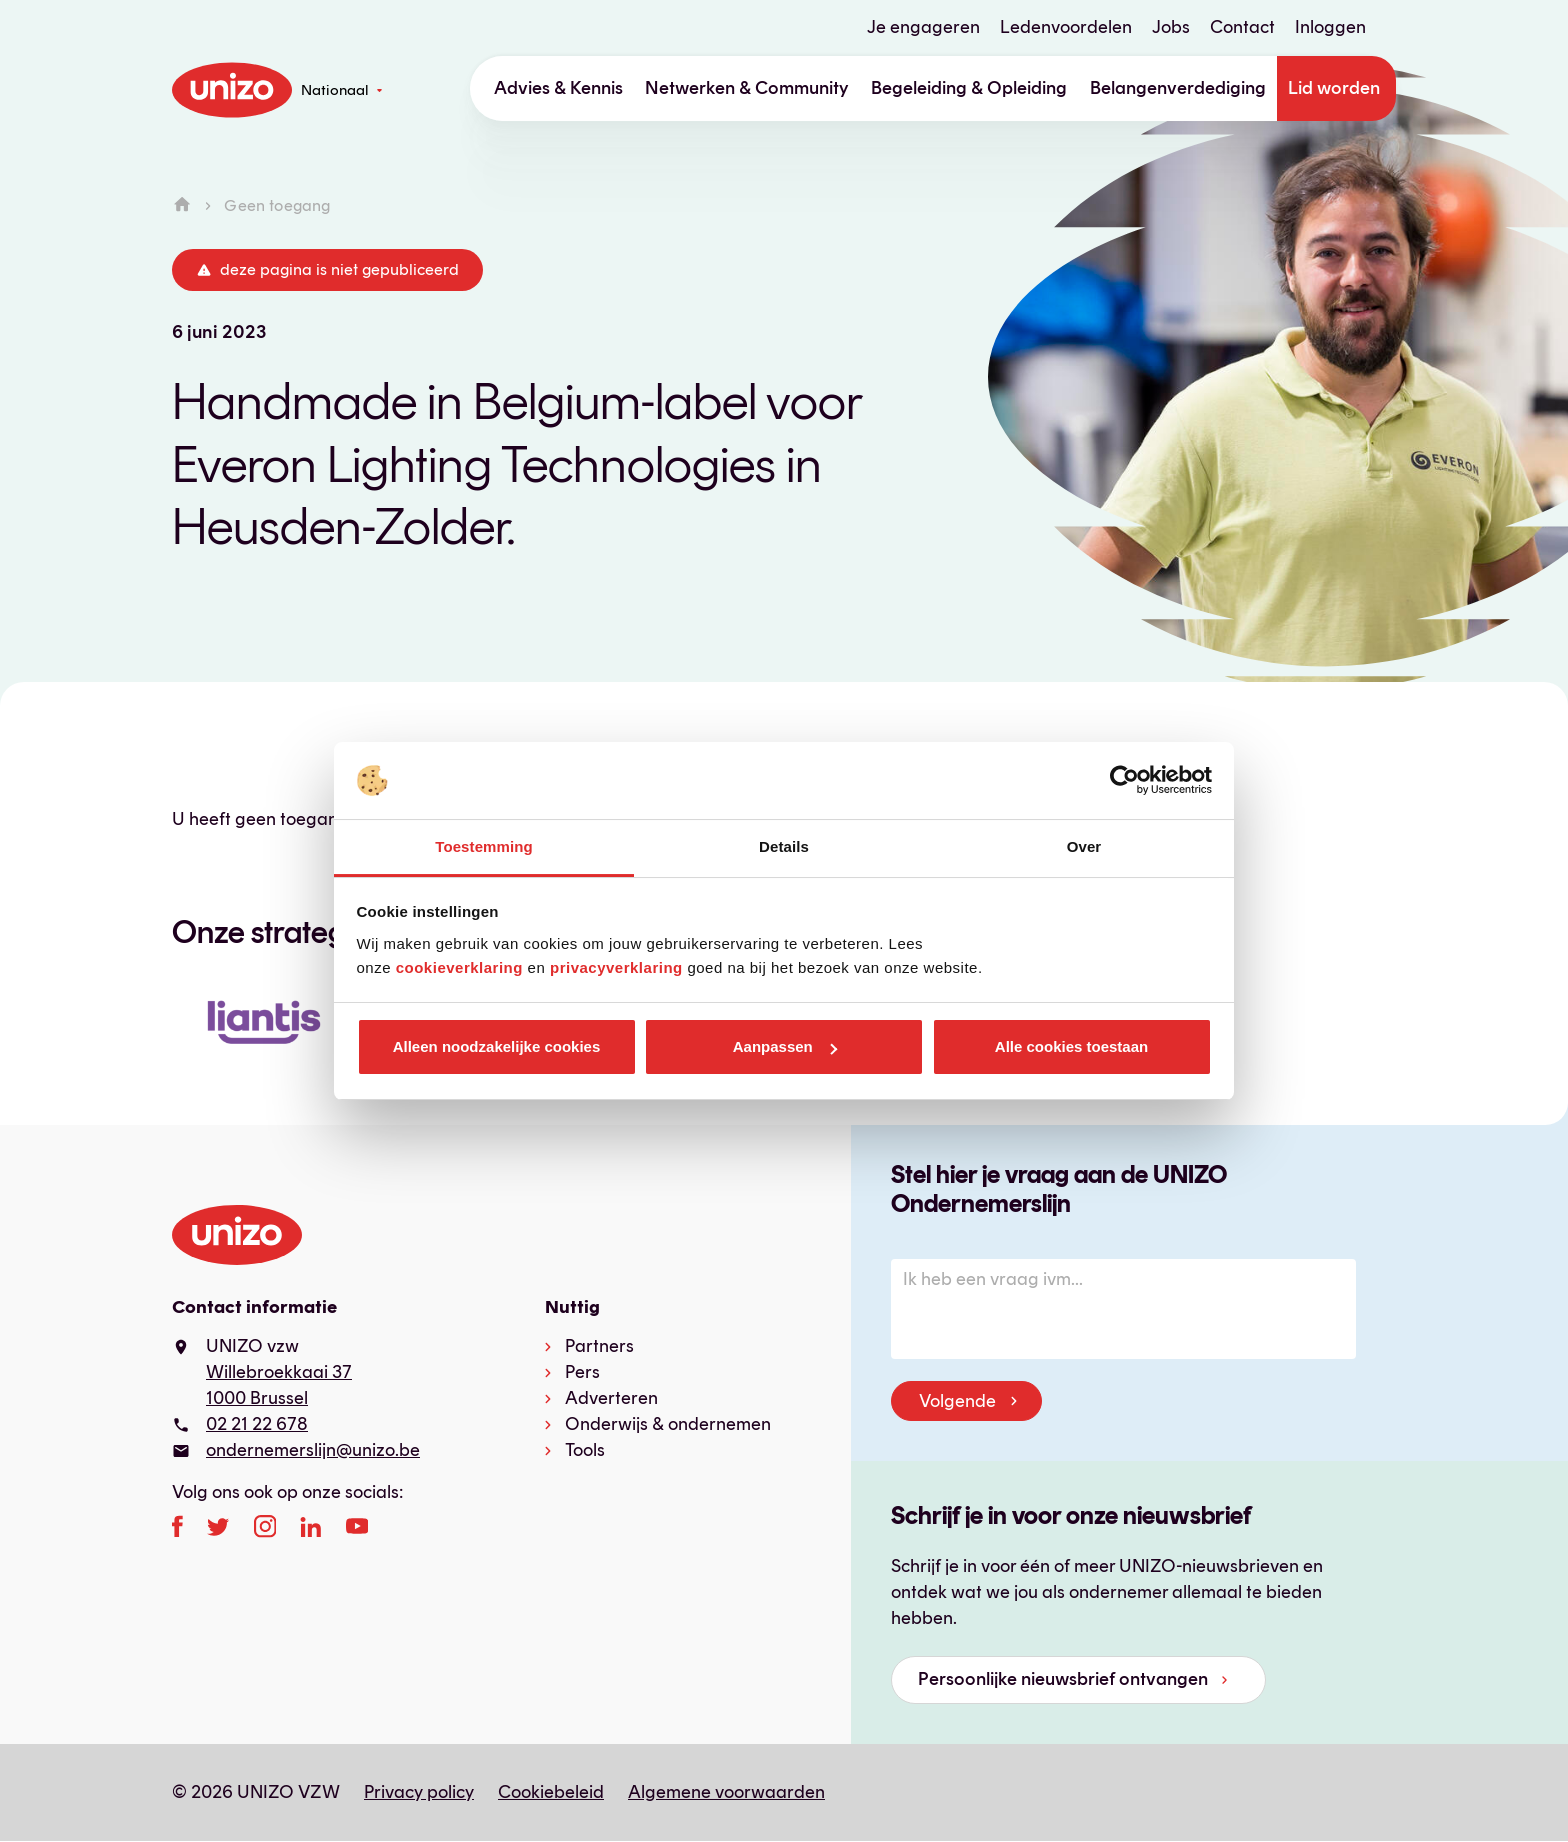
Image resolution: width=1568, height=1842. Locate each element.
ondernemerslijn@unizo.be (313, 1450)
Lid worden (1334, 88)
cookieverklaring (459, 967)
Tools (585, 1450)
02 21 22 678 (257, 1424)
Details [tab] (784, 846)
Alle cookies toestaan (1071, 1046)
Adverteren (611, 1398)
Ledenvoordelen (1066, 27)
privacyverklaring (616, 967)
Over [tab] (1084, 846)
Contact (1242, 27)
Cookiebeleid (551, 1792)
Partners (599, 1346)
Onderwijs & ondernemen (668, 1424)
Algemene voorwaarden (726, 1792)
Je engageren (923, 27)
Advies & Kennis (558, 88)
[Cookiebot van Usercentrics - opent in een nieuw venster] (1124, 781)
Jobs (1171, 27)
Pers (582, 1372)
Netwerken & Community (747, 88)
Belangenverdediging (1178, 88)
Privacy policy (419, 1792)
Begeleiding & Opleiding (969, 88)
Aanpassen (785, 1046)
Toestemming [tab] (484, 846)
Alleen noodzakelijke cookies (497, 1046)
